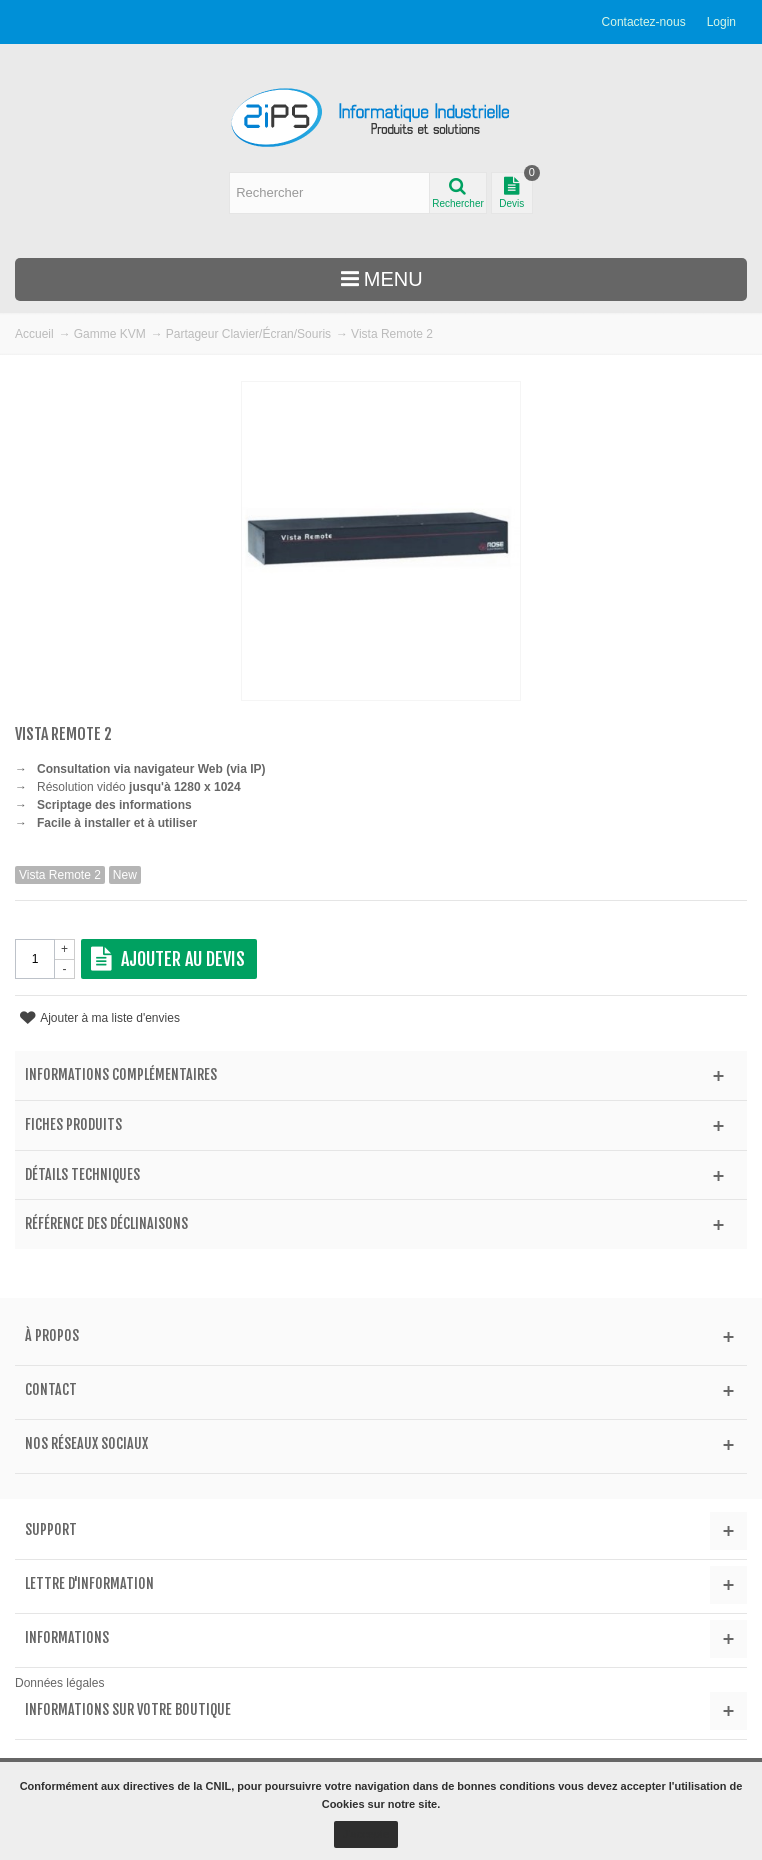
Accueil (34, 334)
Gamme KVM (110, 334)
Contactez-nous (644, 22)
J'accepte (366, 1834)
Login (721, 22)
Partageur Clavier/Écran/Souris (248, 334)
